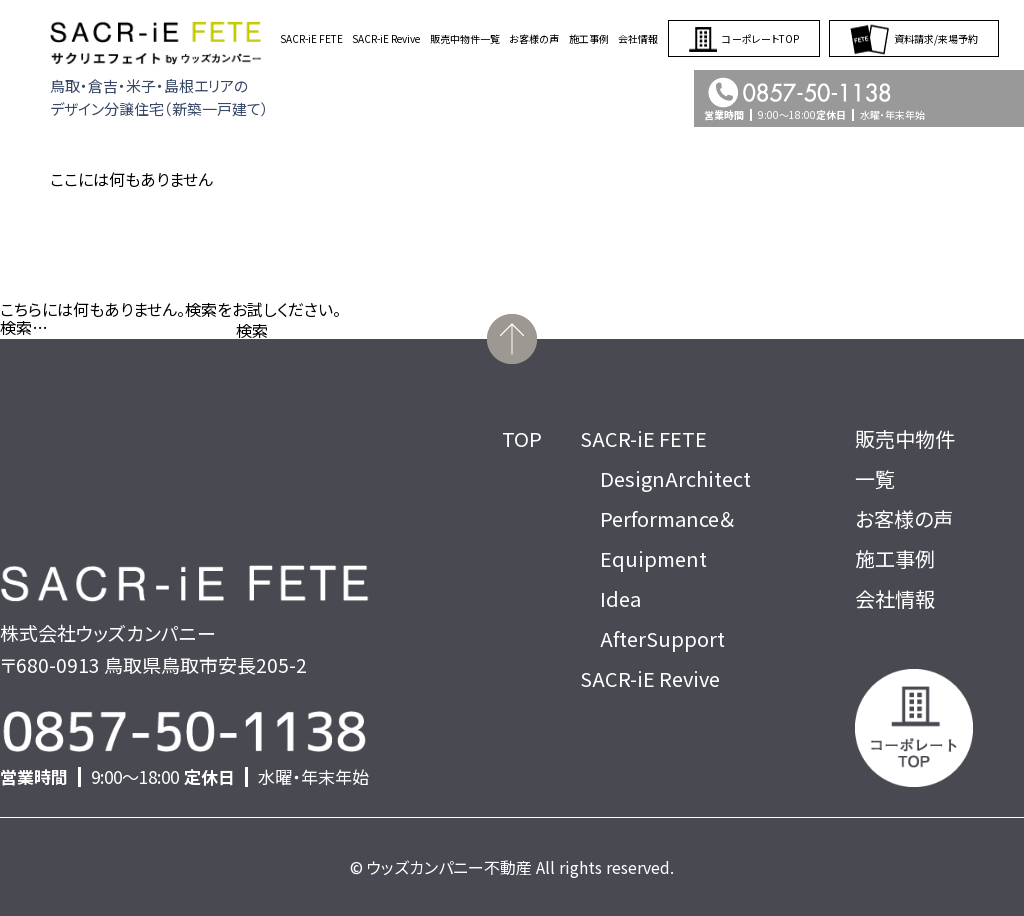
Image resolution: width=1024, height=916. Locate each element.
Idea (620, 598)
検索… (24, 327)
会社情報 (638, 38)
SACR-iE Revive (386, 38)
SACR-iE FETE (311, 38)
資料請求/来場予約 (914, 38)
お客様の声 (534, 38)
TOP (522, 438)
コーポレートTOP (744, 38)
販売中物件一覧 (465, 38)
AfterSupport (662, 638)
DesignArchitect (675, 478)
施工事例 (589, 38)
